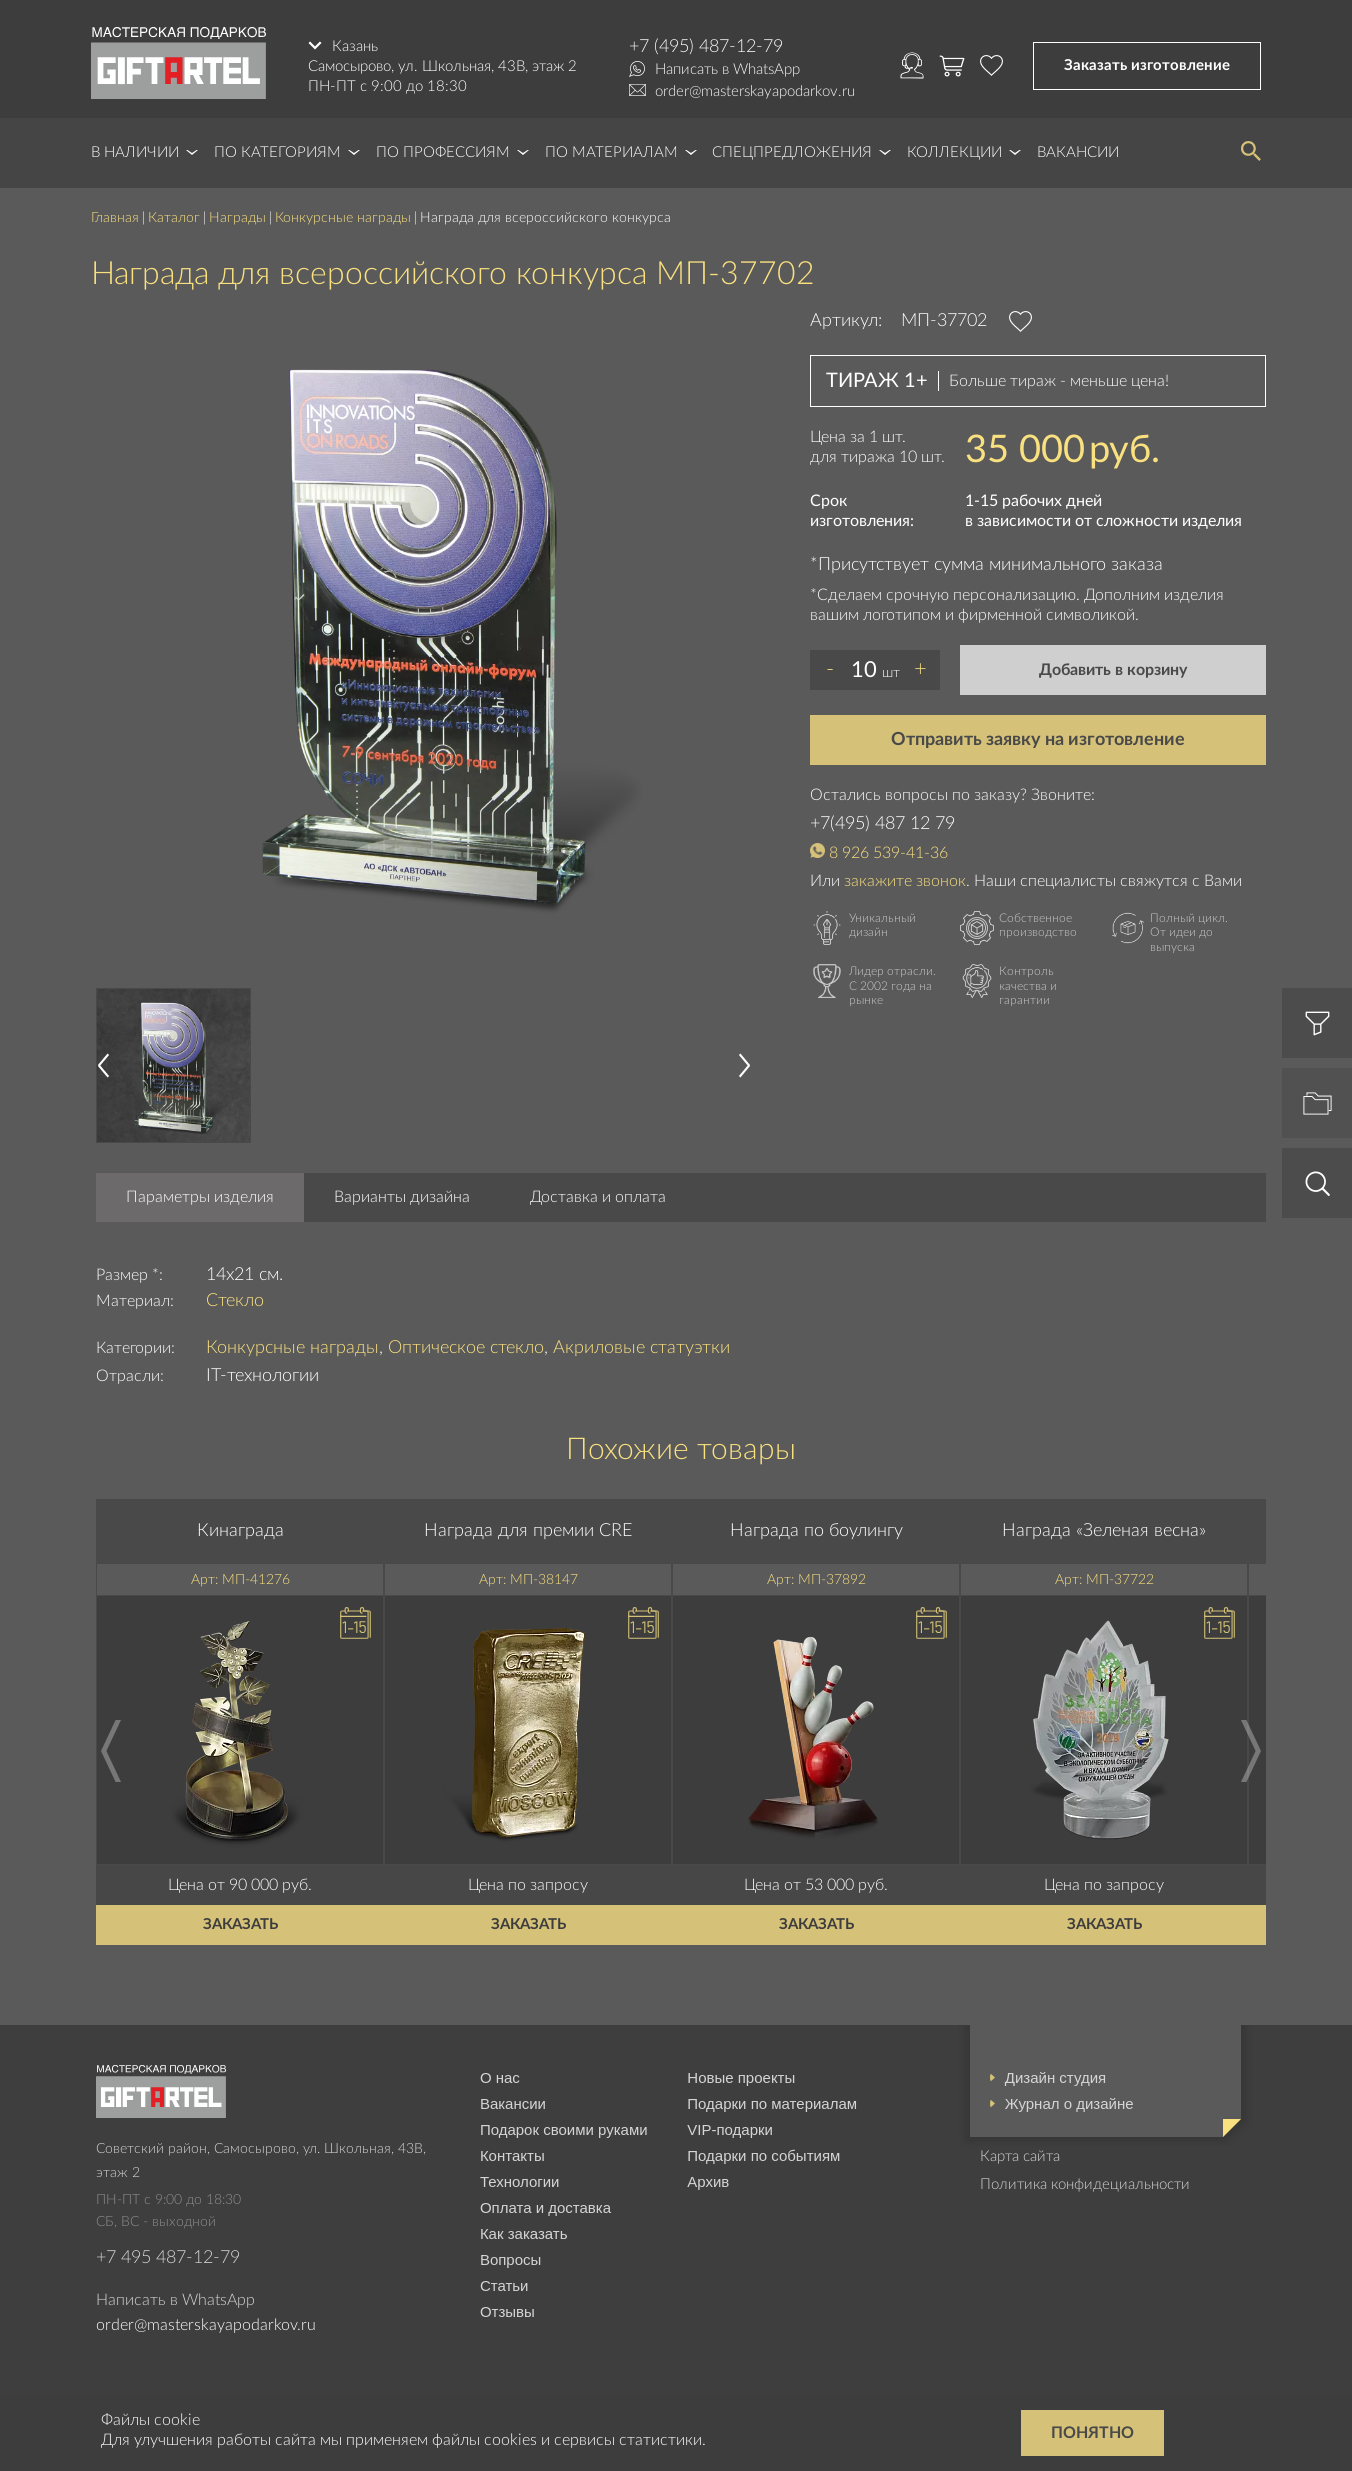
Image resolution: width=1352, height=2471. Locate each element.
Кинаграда (240, 1531)
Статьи (504, 2285)
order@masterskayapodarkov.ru (755, 91)
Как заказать (524, 2233)
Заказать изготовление (1147, 65)
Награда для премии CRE (528, 1531)
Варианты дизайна (402, 1197)
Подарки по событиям (763, 2155)
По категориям (277, 152)
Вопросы (510, 2259)
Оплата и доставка (545, 2207)
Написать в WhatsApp (727, 69)
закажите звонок (905, 881)
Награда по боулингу (816, 1531)
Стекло (235, 1301)
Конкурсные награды (343, 218)
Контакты (512, 2155)
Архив (708, 2181)
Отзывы (507, 2311)
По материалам (611, 152)
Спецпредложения (792, 152)
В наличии (135, 152)
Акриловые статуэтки (641, 1348)
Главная (115, 218)
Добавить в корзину (1113, 670)
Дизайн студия (1055, 2077)
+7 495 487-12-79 (168, 2258)
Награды (237, 218)
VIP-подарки (730, 2129)
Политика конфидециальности (1085, 2184)
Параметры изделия (200, 1197)
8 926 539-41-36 (888, 853)
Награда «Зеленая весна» (1104, 1531)
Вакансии (1078, 152)
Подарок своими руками (564, 2129)
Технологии (520, 2181)
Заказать (240, 1924)
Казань (355, 46)
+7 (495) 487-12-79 (706, 47)
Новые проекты (741, 2077)
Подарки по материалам (772, 2103)
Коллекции (954, 152)
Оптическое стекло (466, 1348)
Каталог (174, 218)
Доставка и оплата (598, 1197)
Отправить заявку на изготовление (1038, 740)
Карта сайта (1020, 2156)
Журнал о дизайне (1069, 2103)
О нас (500, 2077)
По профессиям (443, 152)
